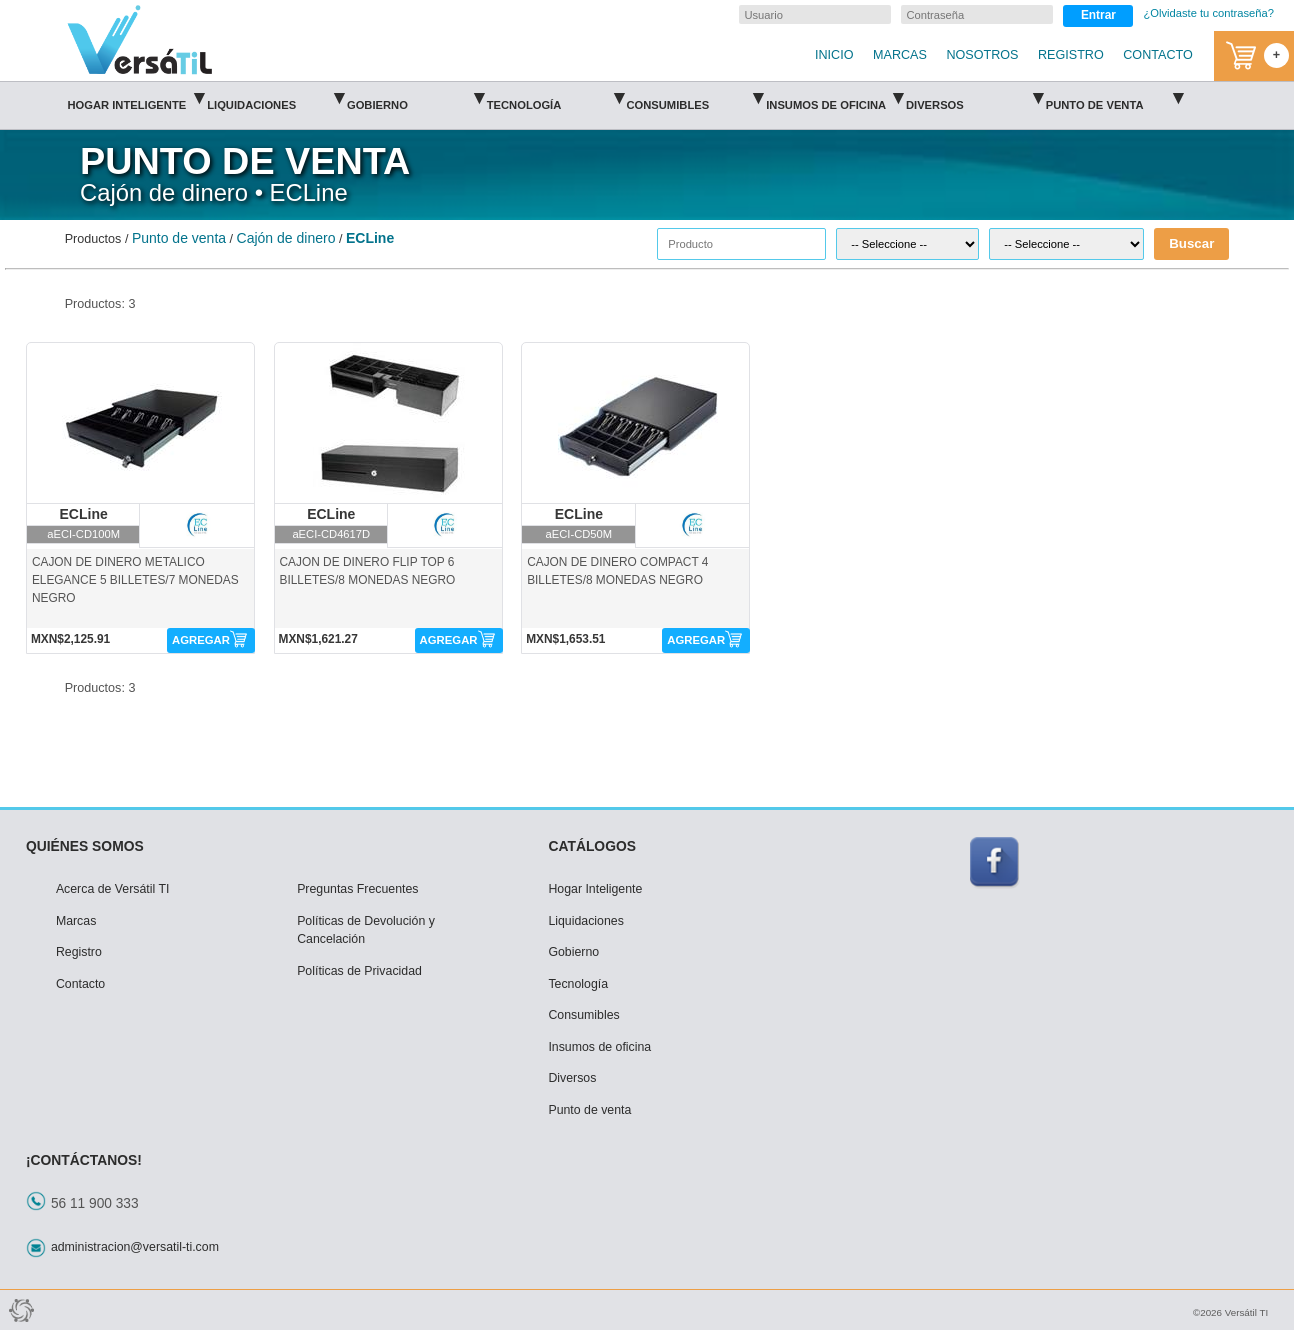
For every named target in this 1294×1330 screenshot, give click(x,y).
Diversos (974, 98)
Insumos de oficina (834, 98)
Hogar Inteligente (135, 98)
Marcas (76, 921)
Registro (79, 952)
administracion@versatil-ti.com (135, 1247)
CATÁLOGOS (592, 846)
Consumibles (694, 98)
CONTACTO (1158, 55)
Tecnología (555, 98)
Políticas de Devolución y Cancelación (366, 930)
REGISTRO (1071, 55)
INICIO (834, 55)
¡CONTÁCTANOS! (84, 1160)
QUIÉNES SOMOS (85, 846)
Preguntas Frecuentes (357, 889)
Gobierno (415, 98)
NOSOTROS (982, 55)
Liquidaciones (275, 98)
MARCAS (900, 55)
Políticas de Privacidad (359, 971)
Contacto (80, 984)
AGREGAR (201, 640)
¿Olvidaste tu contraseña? (1208, 13)
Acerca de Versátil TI (113, 889)
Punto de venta (1114, 98)
